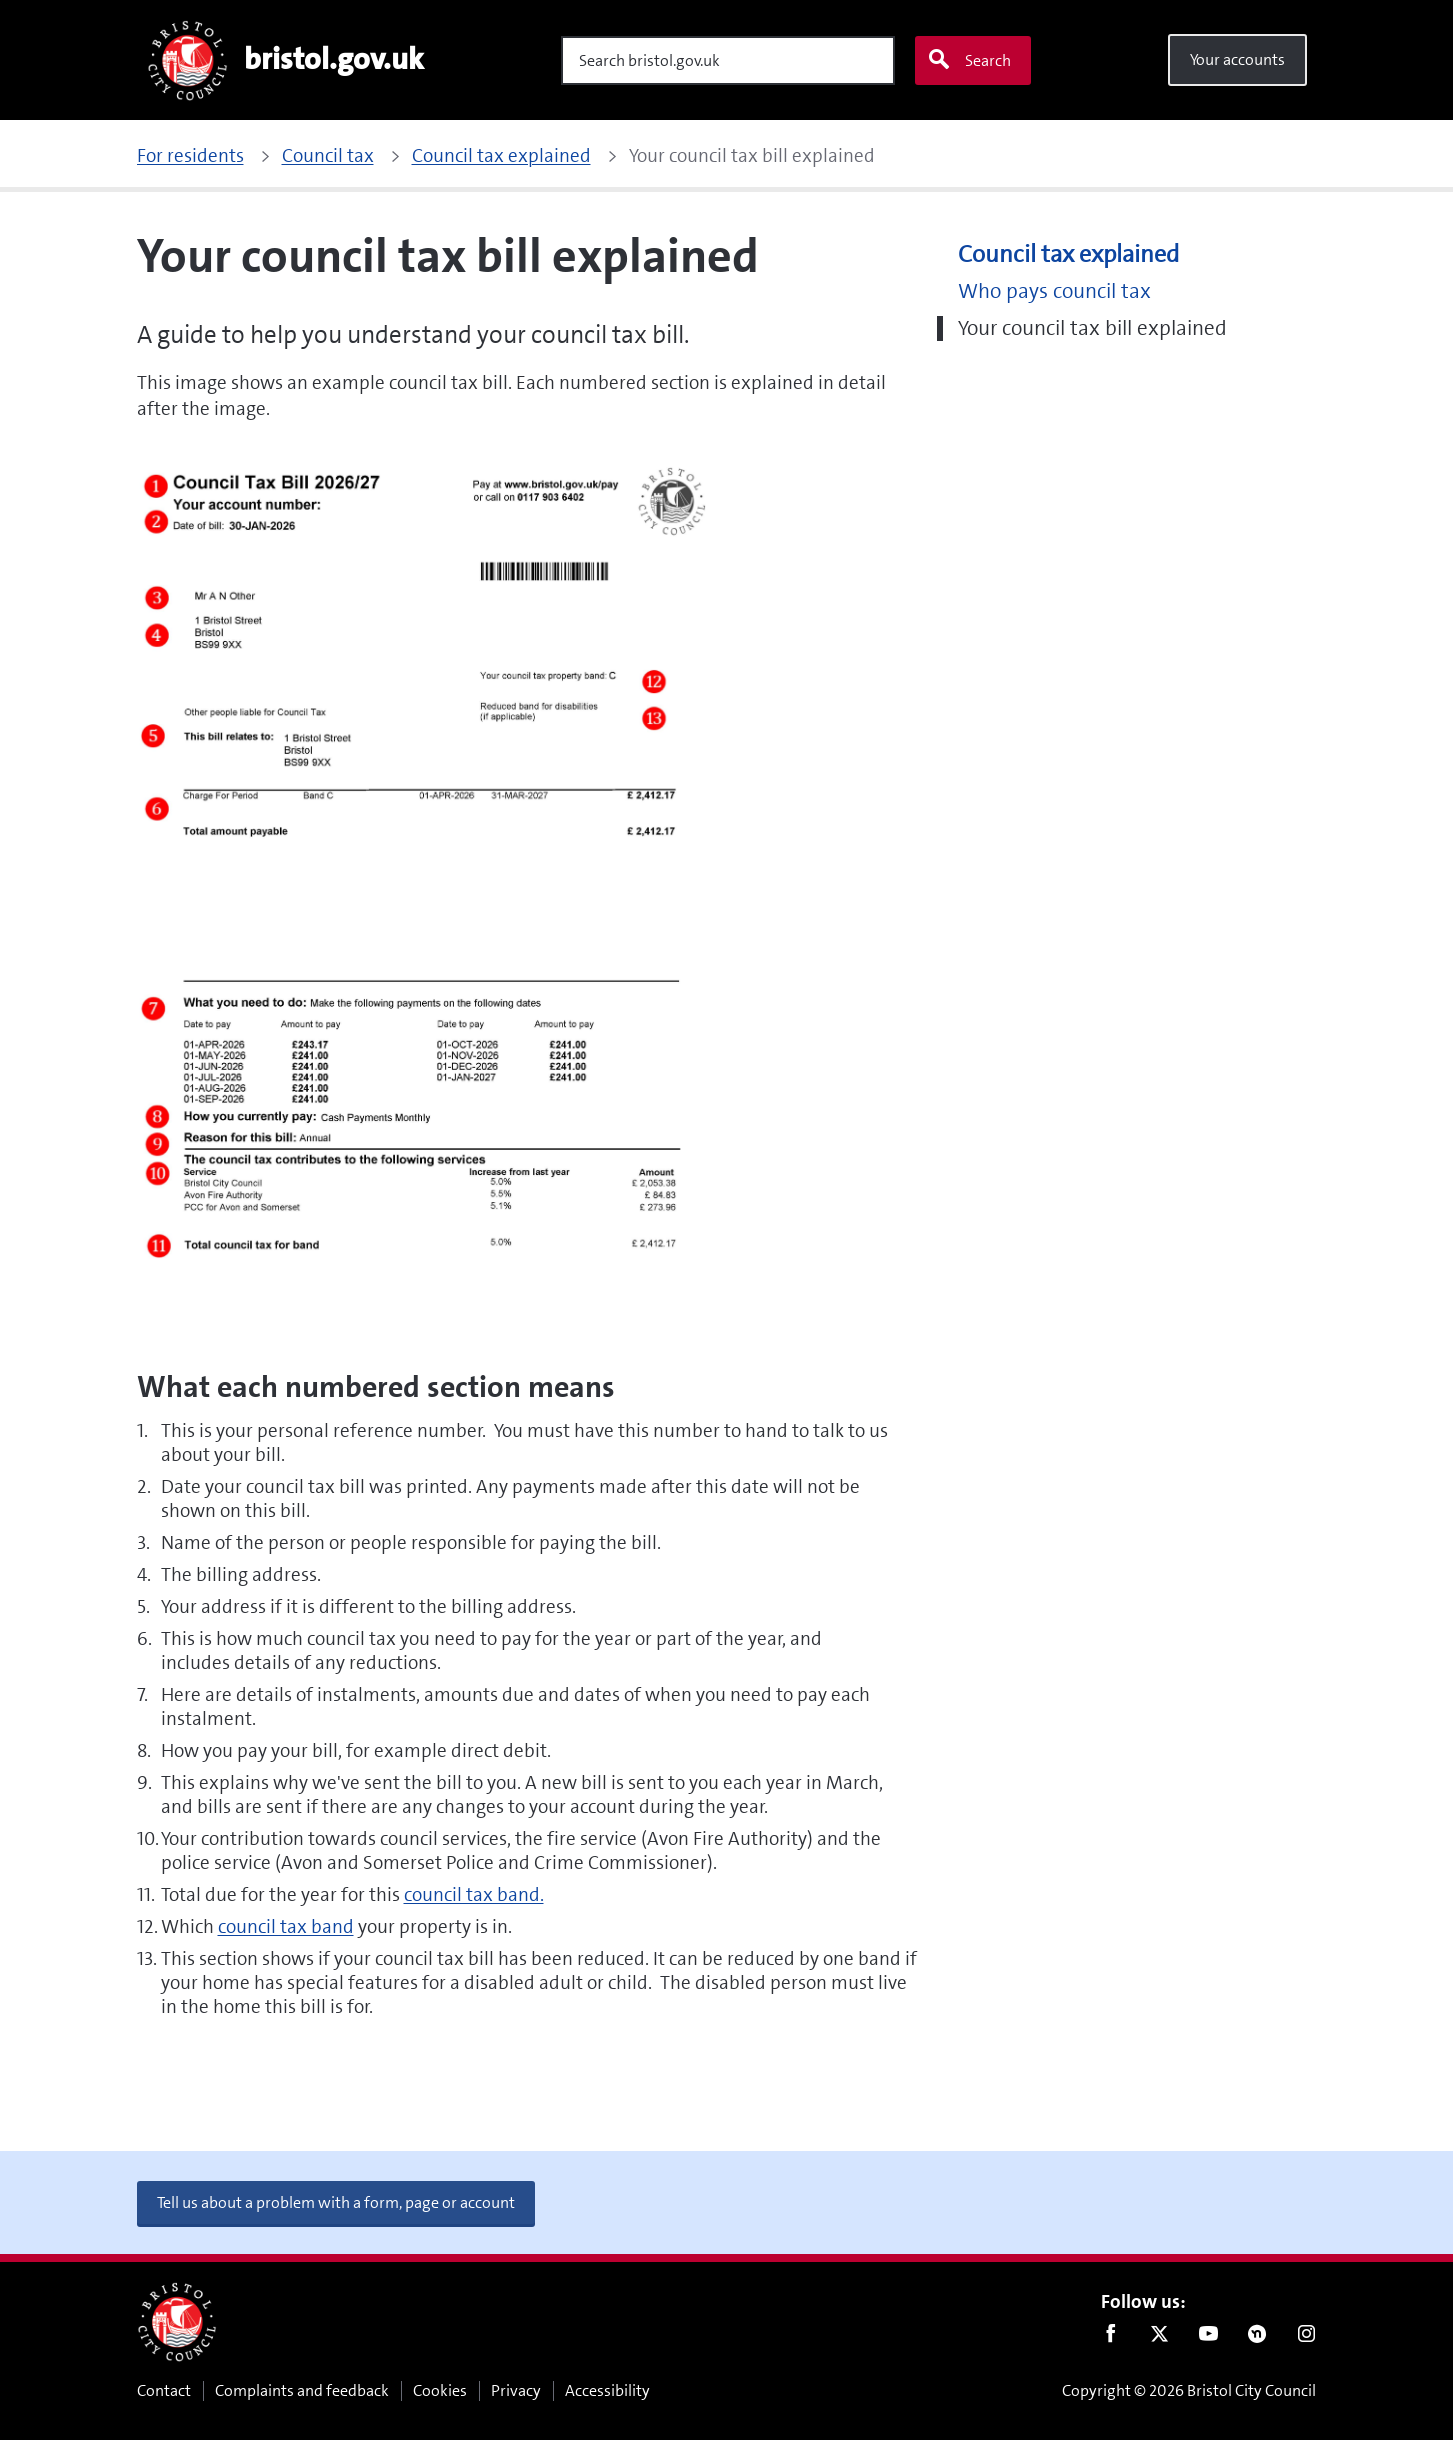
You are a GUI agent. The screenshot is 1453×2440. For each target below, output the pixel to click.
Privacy (516, 2390)
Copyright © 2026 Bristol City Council (1189, 2390)
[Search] (728, 60)
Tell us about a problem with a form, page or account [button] (336, 2202)
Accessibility (607, 2390)
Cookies (440, 2390)
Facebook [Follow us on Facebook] (1110, 2338)
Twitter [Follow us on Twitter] (1159, 2338)
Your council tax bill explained (1092, 328)
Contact (164, 2390)
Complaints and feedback (302, 2390)
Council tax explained (1068, 254)
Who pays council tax (1054, 291)
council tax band (286, 1926)
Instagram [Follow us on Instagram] (1306, 2338)
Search (969, 60)
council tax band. (474, 1894)
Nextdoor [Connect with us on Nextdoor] (1257, 2338)
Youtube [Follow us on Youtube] (1208, 2338)
